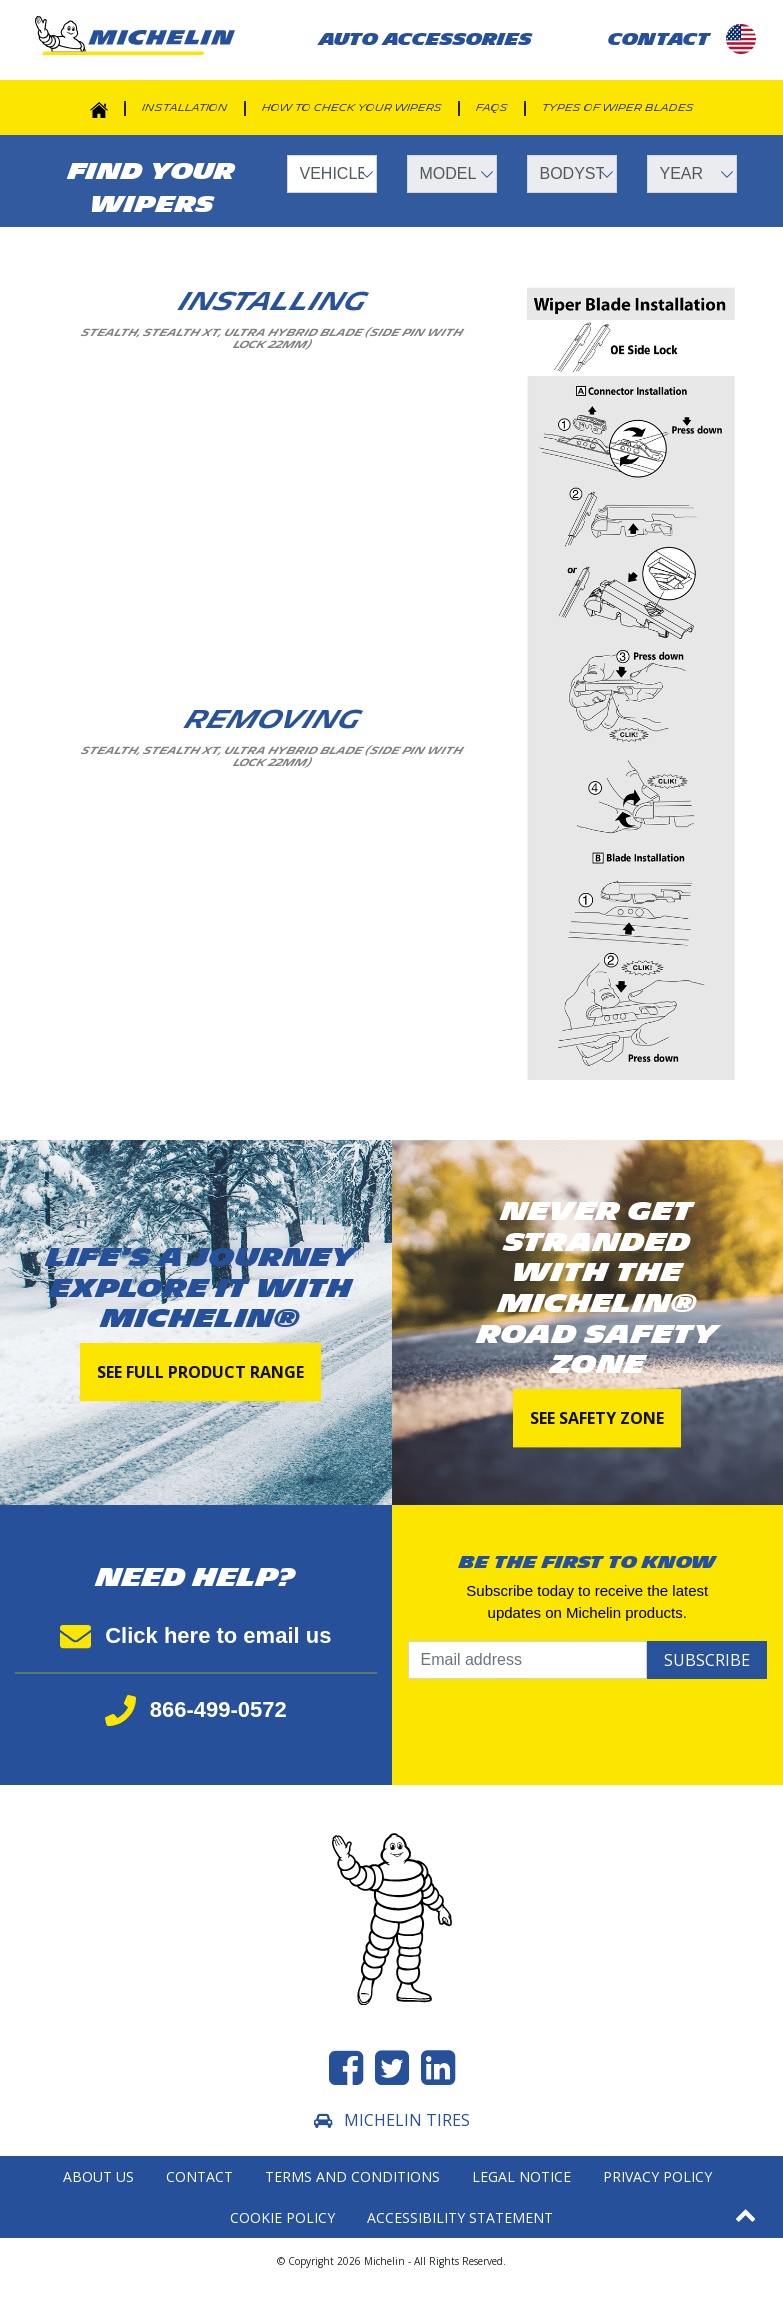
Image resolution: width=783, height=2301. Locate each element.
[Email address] (528, 1660)
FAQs (492, 108)
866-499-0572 (196, 1709)
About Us (98, 2176)
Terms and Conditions (352, 2176)
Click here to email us (195, 1635)
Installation (185, 108)
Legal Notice (521, 2176)
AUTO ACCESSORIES (425, 39)
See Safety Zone (597, 1418)
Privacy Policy (657, 2176)
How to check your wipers (352, 108)
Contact (199, 2176)
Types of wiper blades (618, 108)
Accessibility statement (460, 2217)
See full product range (200, 1372)
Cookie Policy (282, 2217)
